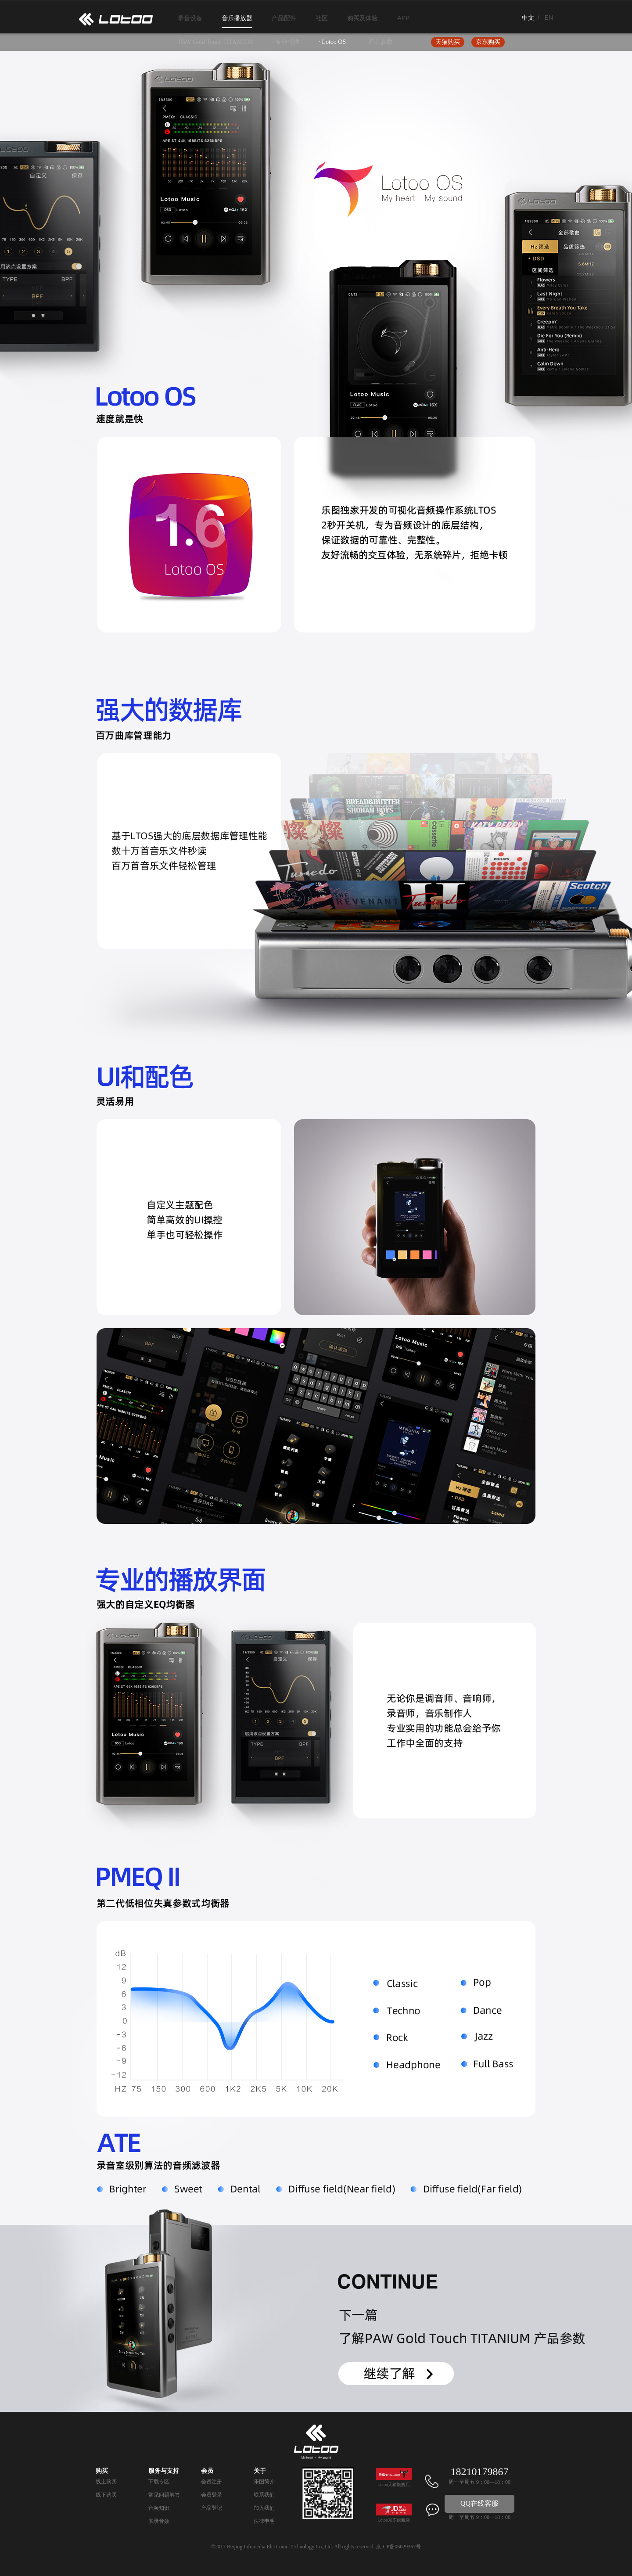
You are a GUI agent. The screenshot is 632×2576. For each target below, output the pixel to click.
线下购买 (106, 2495)
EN (549, 17)
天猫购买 (447, 42)
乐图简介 (264, 2482)
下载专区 (158, 2482)
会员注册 (211, 2482)
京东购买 (488, 42)
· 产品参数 (379, 42)
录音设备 (190, 18)
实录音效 (158, 2521)
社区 (322, 18)
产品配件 (284, 18)
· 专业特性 (286, 42)
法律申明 (264, 2521)
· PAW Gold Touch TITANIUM (214, 42)
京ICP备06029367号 (398, 2547)
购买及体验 (362, 18)
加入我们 (264, 2508)
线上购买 (106, 2482)
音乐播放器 (237, 18)
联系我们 (264, 2495)
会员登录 (211, 2495)
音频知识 (158, 2508)
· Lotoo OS (332, 42)
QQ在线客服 (479, 2503)
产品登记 (211, 2508)
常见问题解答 (164, 2495)
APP (403, 18)
